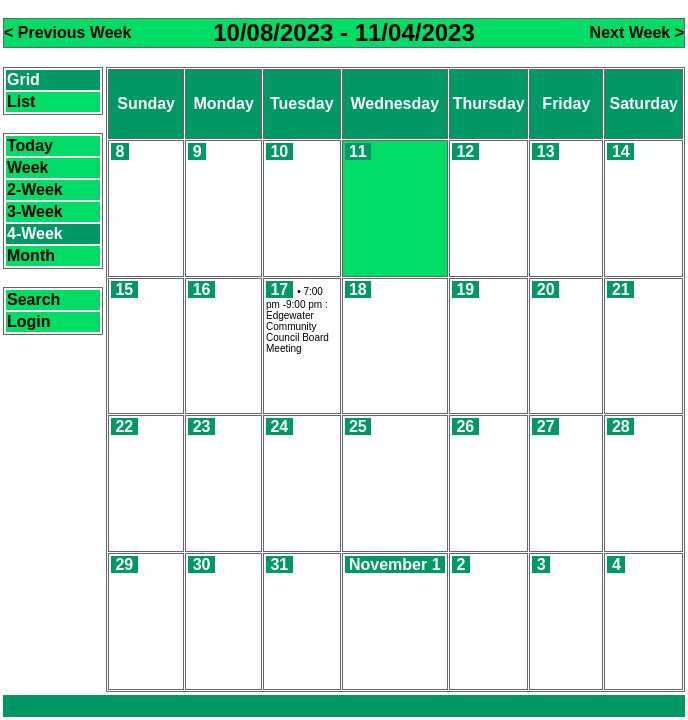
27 (546, 426)
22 (124, 426)
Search (33, 299)
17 (279, 289)
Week (28, 167)
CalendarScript (393, 705)
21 (621, 289)
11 (358, 151)
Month (31, 255)
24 (279, 426)
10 (279, 151)
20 (546, 289)
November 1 (395, 564)
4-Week (35, 233)
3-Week (35, 211)
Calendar (281, 705)
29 (124, 564)
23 (202, 426)
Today (30, 145)
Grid (23, 79)
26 (465, 426)
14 (621, 151)
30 (202, 564)
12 (465, 151)
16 (202, 289)
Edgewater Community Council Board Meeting (297, 332)
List (21, 101)
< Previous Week (67, 32)
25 (358, 426)
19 (465, 289)
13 (546, 151)
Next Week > (637, 32)
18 (358, 289)
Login (29, 321)
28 (621, 426)
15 (124, 289)
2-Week (35, 189)
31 (279, 564)
